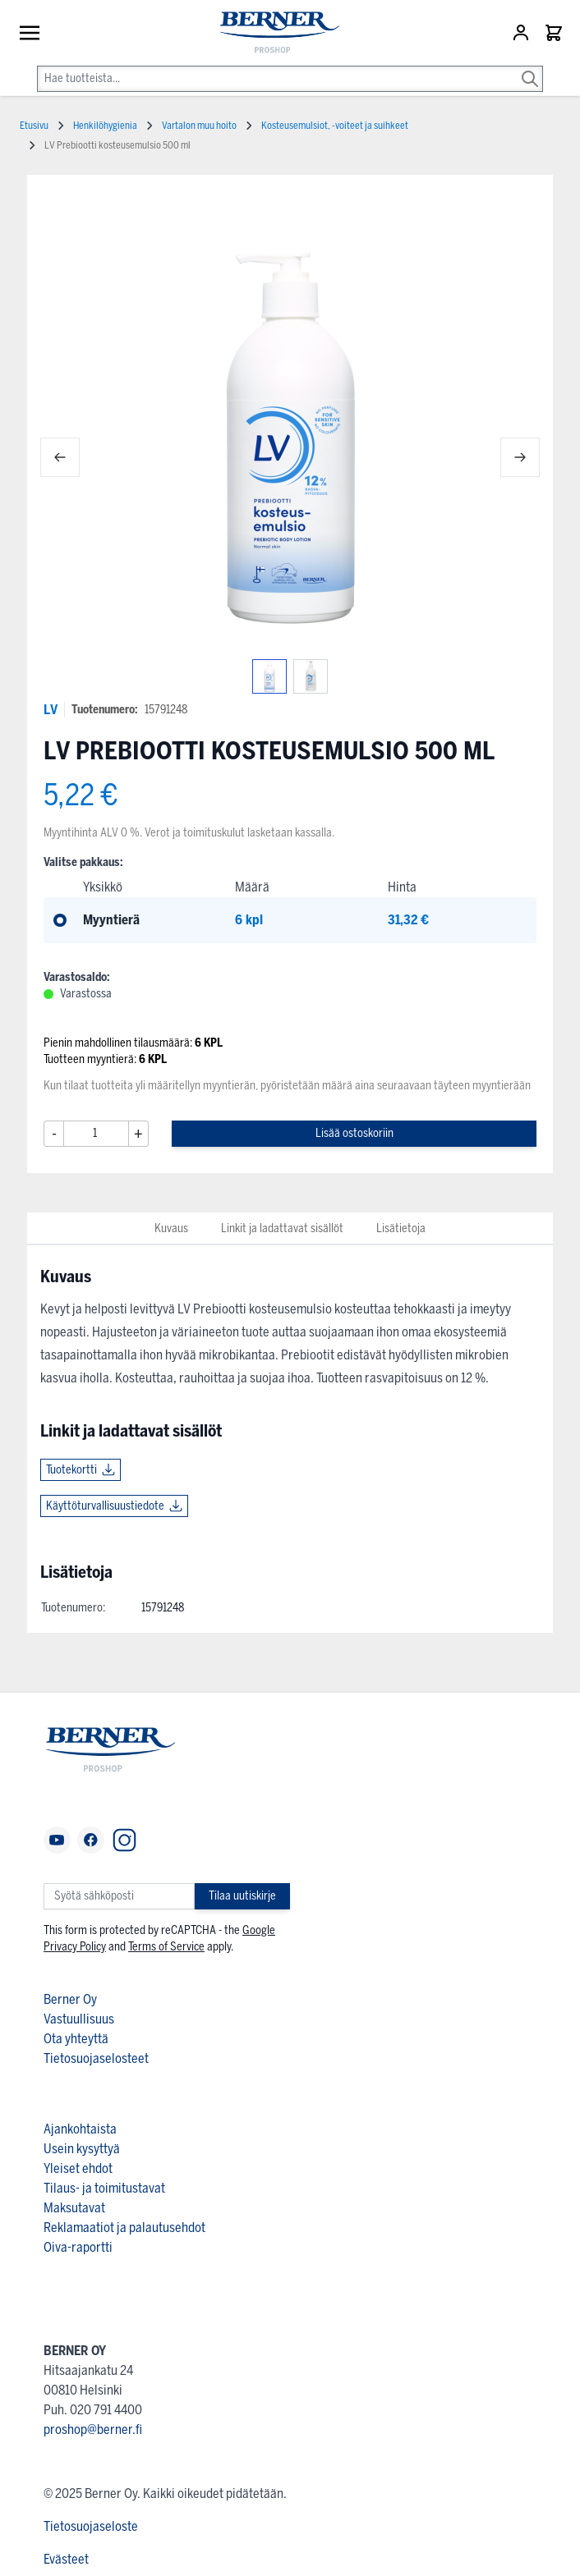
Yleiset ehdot (78, 2168)
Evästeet (66, 2559)
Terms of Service (166, 1947)
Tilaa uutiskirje (242, 1896)
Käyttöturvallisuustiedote (105, 1506)
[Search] (530, 67)
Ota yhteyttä (76, 2039)
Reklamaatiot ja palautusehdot (124, 2227)
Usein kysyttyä (82, 2149)
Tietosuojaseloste (91, 2526)
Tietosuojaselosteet (96, 2058)
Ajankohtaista (80, 2129)
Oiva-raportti (78, 2247)
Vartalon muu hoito (199, 125)
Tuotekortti (71, 1470)
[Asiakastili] (522, 32)
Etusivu (34, 125)
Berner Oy (70, 1999)
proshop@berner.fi (93, 2429)
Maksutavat (74, 2208)
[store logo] (272, 33)
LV (51, 709)
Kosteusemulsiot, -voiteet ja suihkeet (334, 125)
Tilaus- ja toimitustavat (104, 2188)
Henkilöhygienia (105, 125)
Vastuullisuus (79, 2019)
